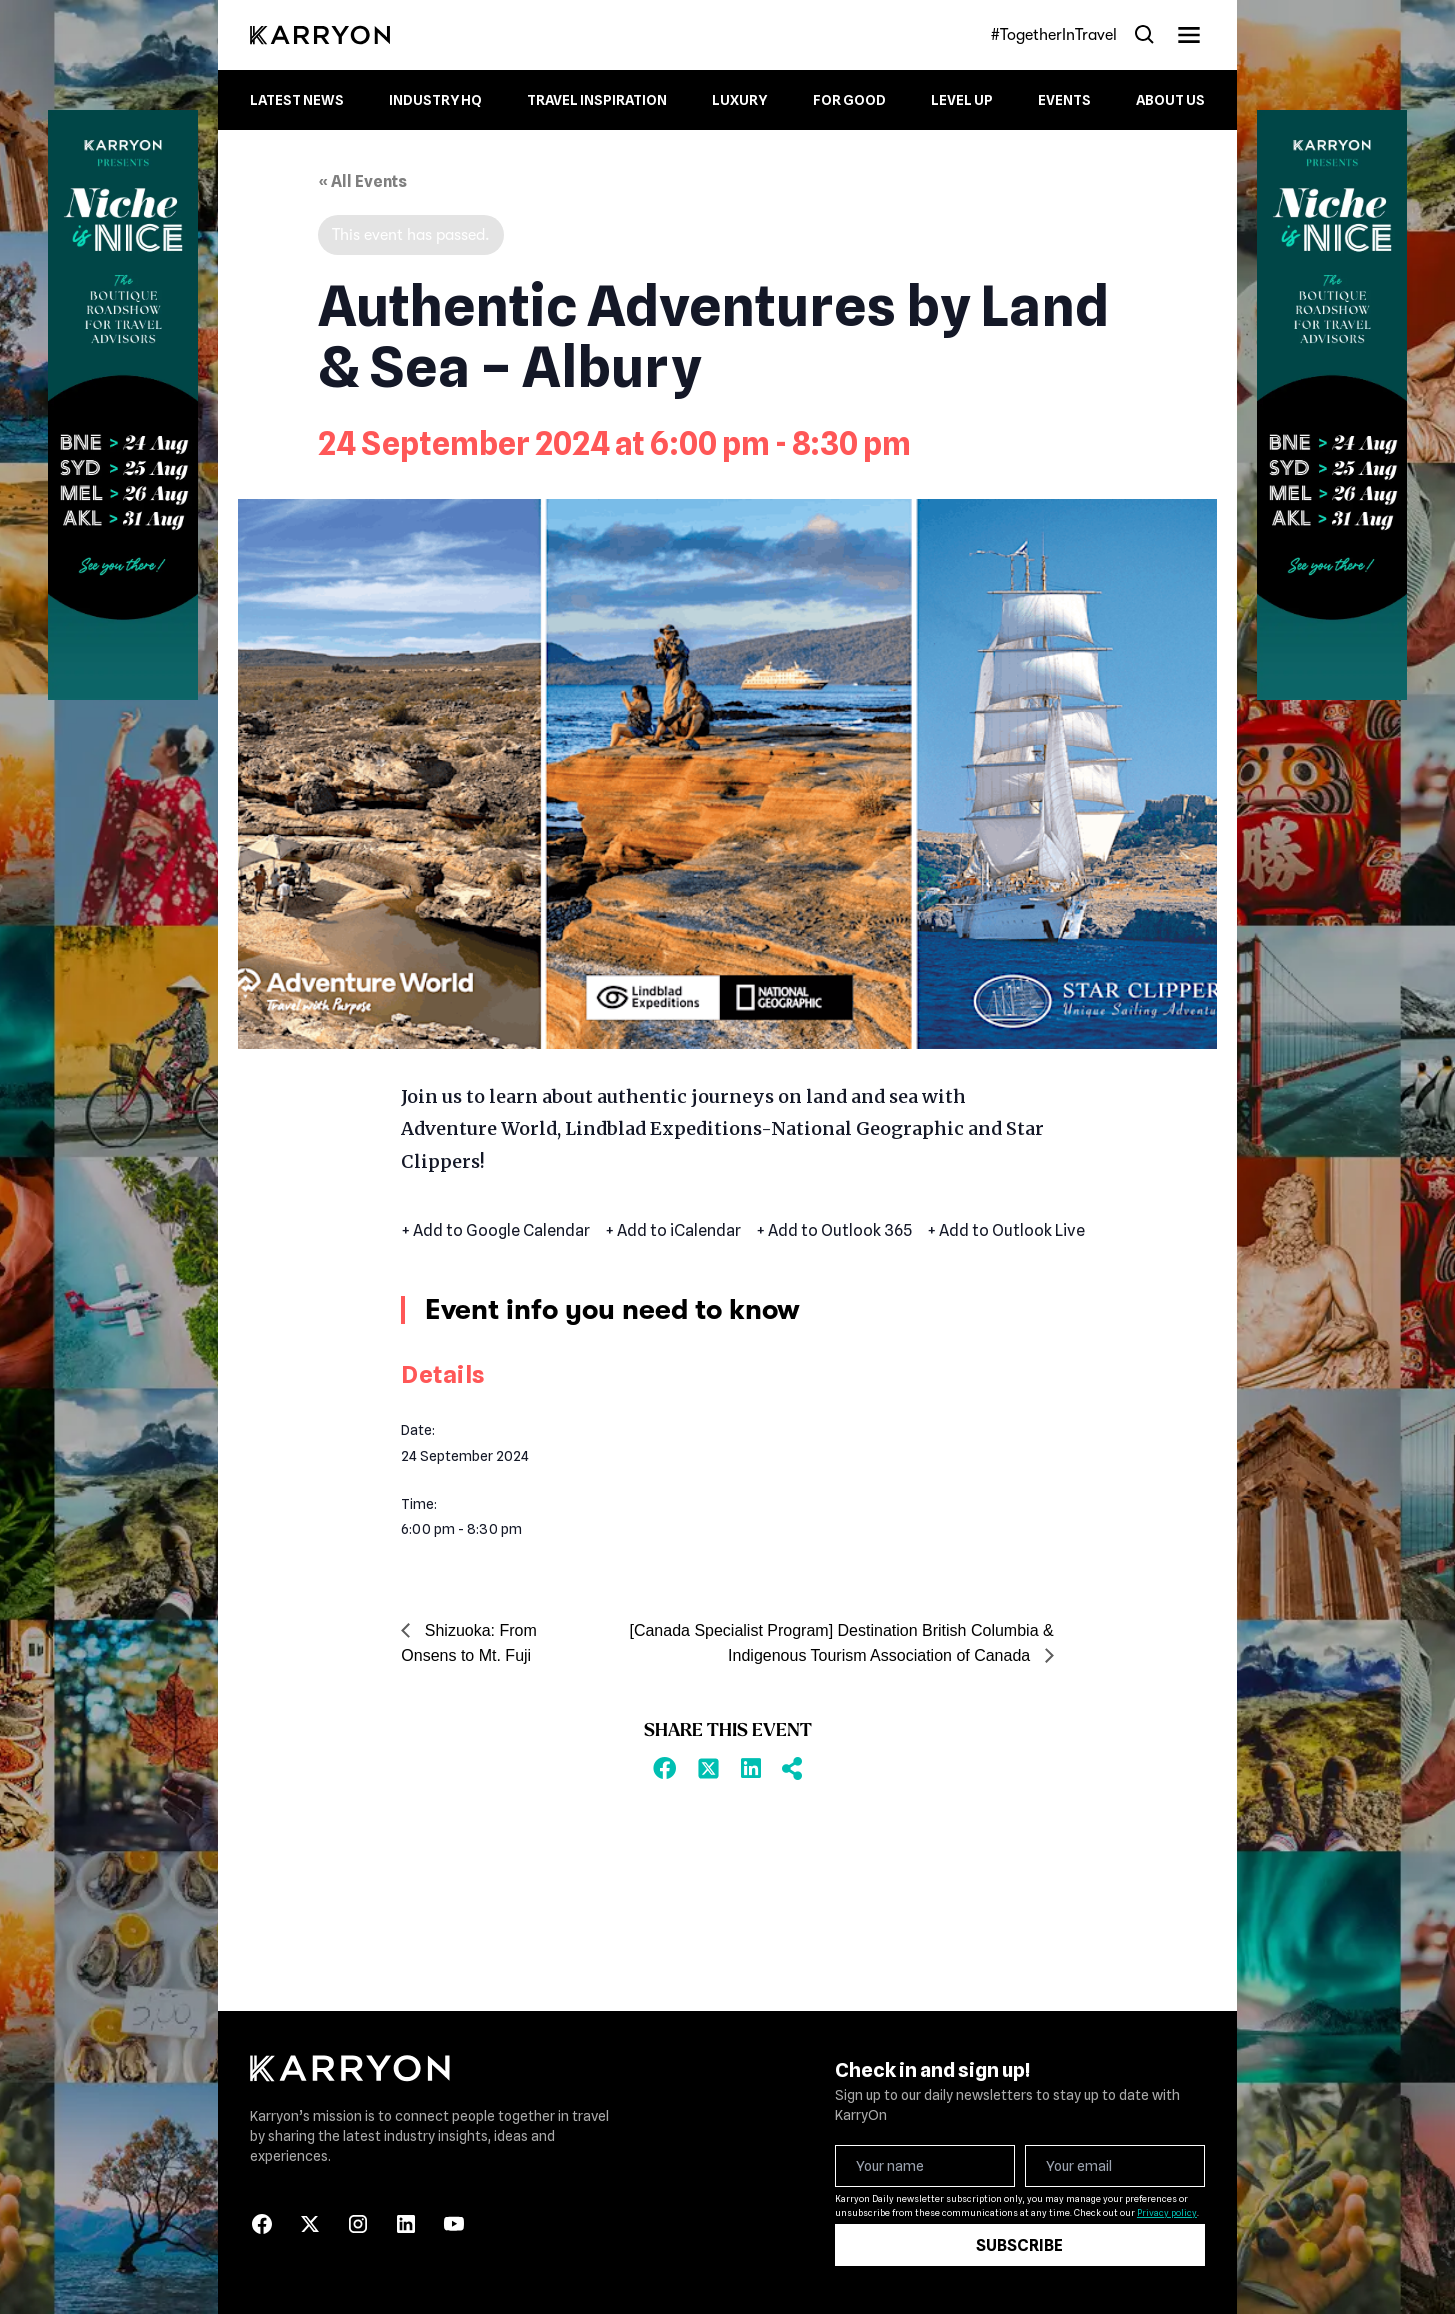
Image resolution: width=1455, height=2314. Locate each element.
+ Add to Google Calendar (495, 1231)
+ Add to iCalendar (673, 1231)
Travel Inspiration (597, 100)
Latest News (297, 100)
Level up (962, 100)
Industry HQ (435, 100)
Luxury (739, 100)
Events (1064, 100)
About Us (1170, 100)
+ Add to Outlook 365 (834, 1231)
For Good (849, 100)
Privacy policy (1167, 2212)
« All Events (362, 181)
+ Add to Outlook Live (1006, 1231)
